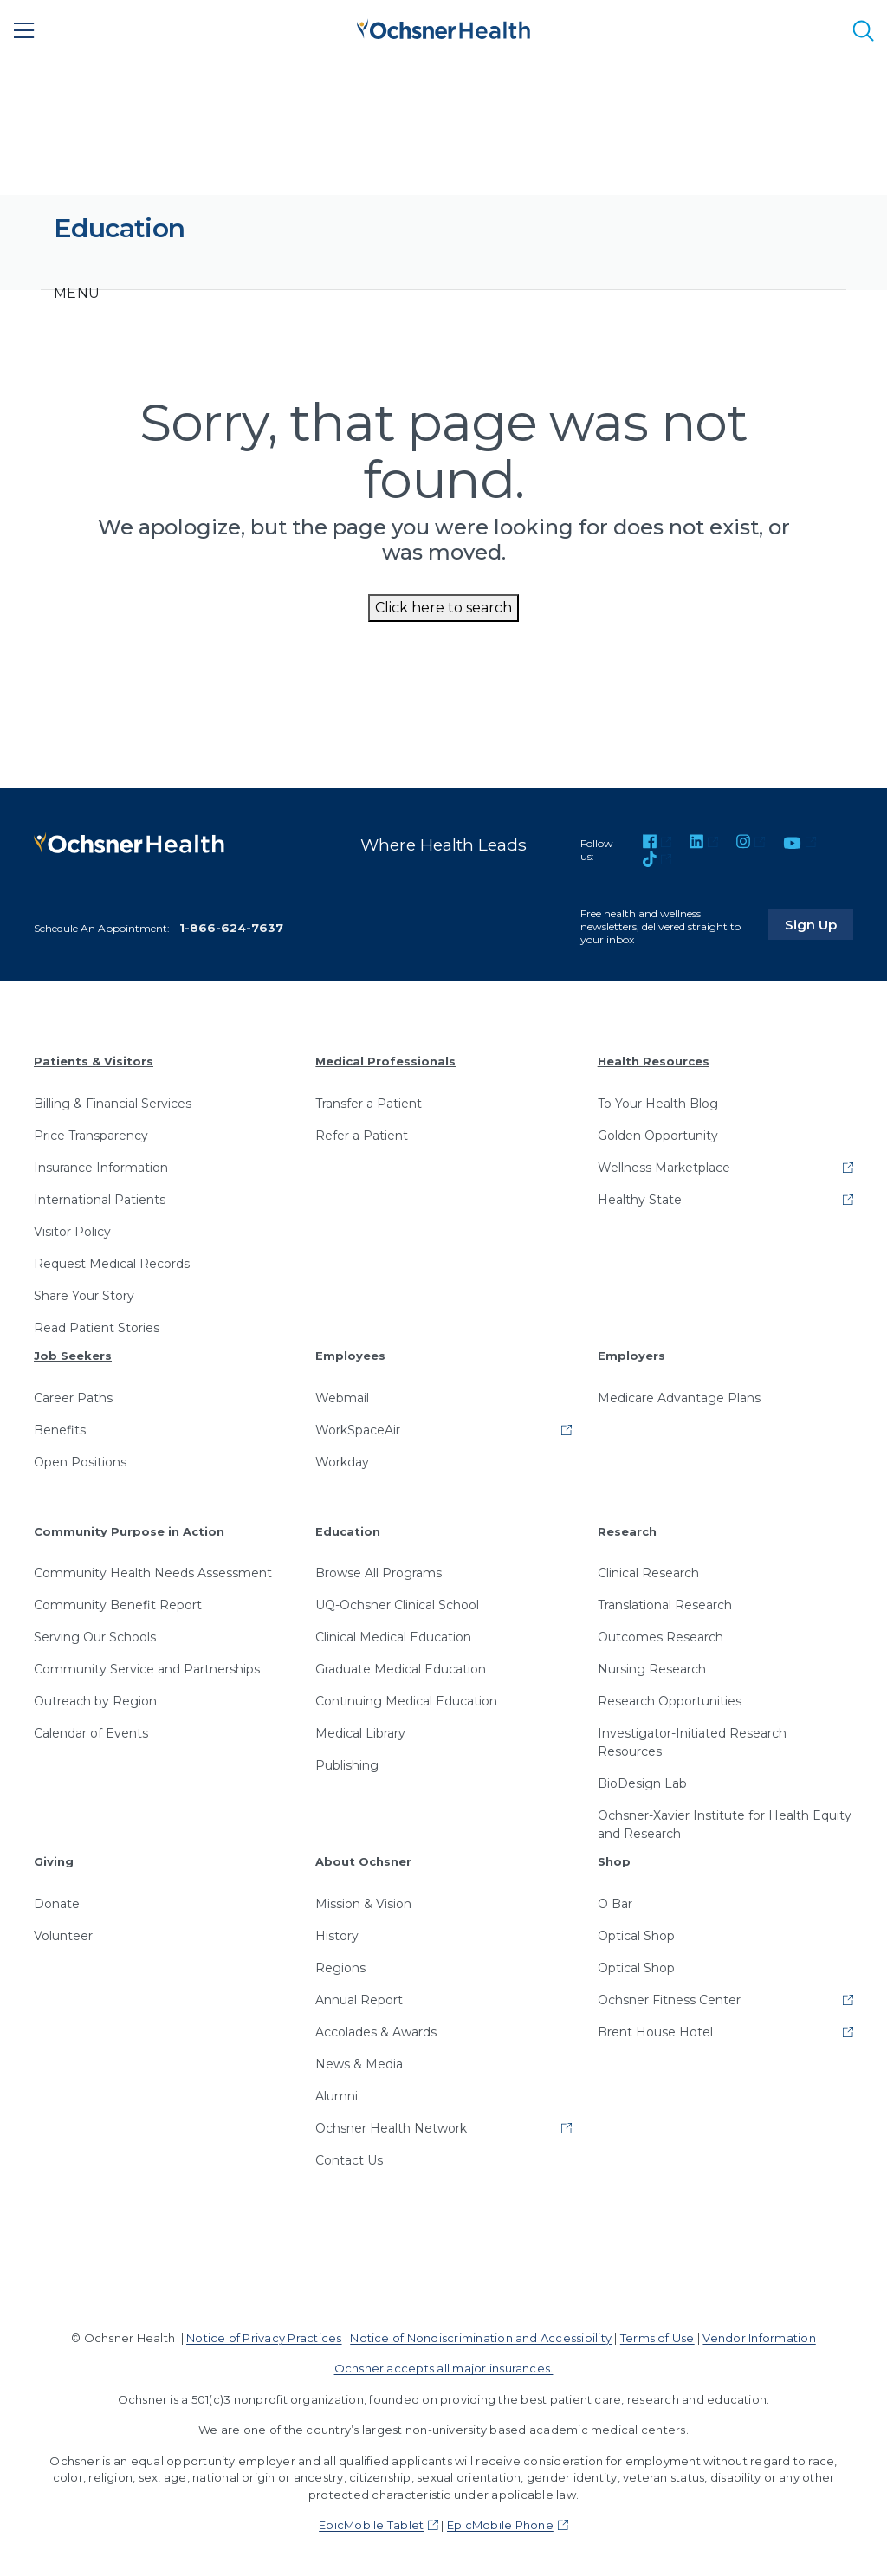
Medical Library (360, 1733)
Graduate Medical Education (400, 1669)
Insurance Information (101, 1167)
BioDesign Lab (642, 1783)
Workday (342, 1462)
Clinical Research (648, 1573)
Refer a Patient (361, 1135)
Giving (54, 1861)
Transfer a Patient (368, 1103)
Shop (614, 1861)
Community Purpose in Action (129, 1531)
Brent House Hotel (655, 2032)
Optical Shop (636, 1936)
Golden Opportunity (658, 1135)
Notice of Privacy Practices (263, 2338)
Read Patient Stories (96, 1328)
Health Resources (653, 1061)
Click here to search (443, 607)
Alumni (336, 2096)
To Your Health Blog (658, 1103)
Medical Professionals (385, 1061)
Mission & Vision (363, 1904)
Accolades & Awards (376, 2032)
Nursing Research (652, 1669)
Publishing (347, 1765)
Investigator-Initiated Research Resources (692, 1742)
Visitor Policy (72, 1231)
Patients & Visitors (93, 1061)
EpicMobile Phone (500, 2525)
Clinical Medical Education (393, 1637)
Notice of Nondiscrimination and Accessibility (481, 2338)
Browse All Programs (378, 1573)
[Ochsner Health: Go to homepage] (443, 27)
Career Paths (73, 1398)
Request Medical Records (112, 1264)
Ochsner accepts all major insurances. (444, 2368)
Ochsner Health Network (391, 2128)
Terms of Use (657, 2338)
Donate (57, 1904)
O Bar (615, 1904)
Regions (340, 1968)
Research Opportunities (669, 1701)
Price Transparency (91, 1135)
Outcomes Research (660, 1637)
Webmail (342, 1398)
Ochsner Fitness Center (669, 2000)
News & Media (359, 2064)
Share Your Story (84, 1296)
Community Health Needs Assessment (153, 1573)
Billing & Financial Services (112, 1103)
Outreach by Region (95, 1701)
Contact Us (349, 2160)
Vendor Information (758, 2338)
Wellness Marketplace (664, 1167)
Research (627, 1531)
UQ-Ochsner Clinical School (397, 1605)
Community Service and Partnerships (147, 1669)
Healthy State (640, 1199)
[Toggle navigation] (77, 294)
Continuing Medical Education (406, 1701)
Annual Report (359, 2000)
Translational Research (665, 1605)
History (337, 1936)
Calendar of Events (91, 1733)
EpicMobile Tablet (371, 2525)
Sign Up (820, 921)
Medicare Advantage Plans (679, 1398)
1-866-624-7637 (231, 928)
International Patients (99, 1199)
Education (347, 1531)
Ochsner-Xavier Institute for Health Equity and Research (724, 1824)
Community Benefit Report (118, 1605)
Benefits (60, 1430)
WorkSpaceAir (357, 1430)
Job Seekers (73, 1355)
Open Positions (80, 1462)
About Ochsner (363, 1861)
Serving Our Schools (95, 1637)
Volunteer (63, 1936)
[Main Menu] (24, 30)
